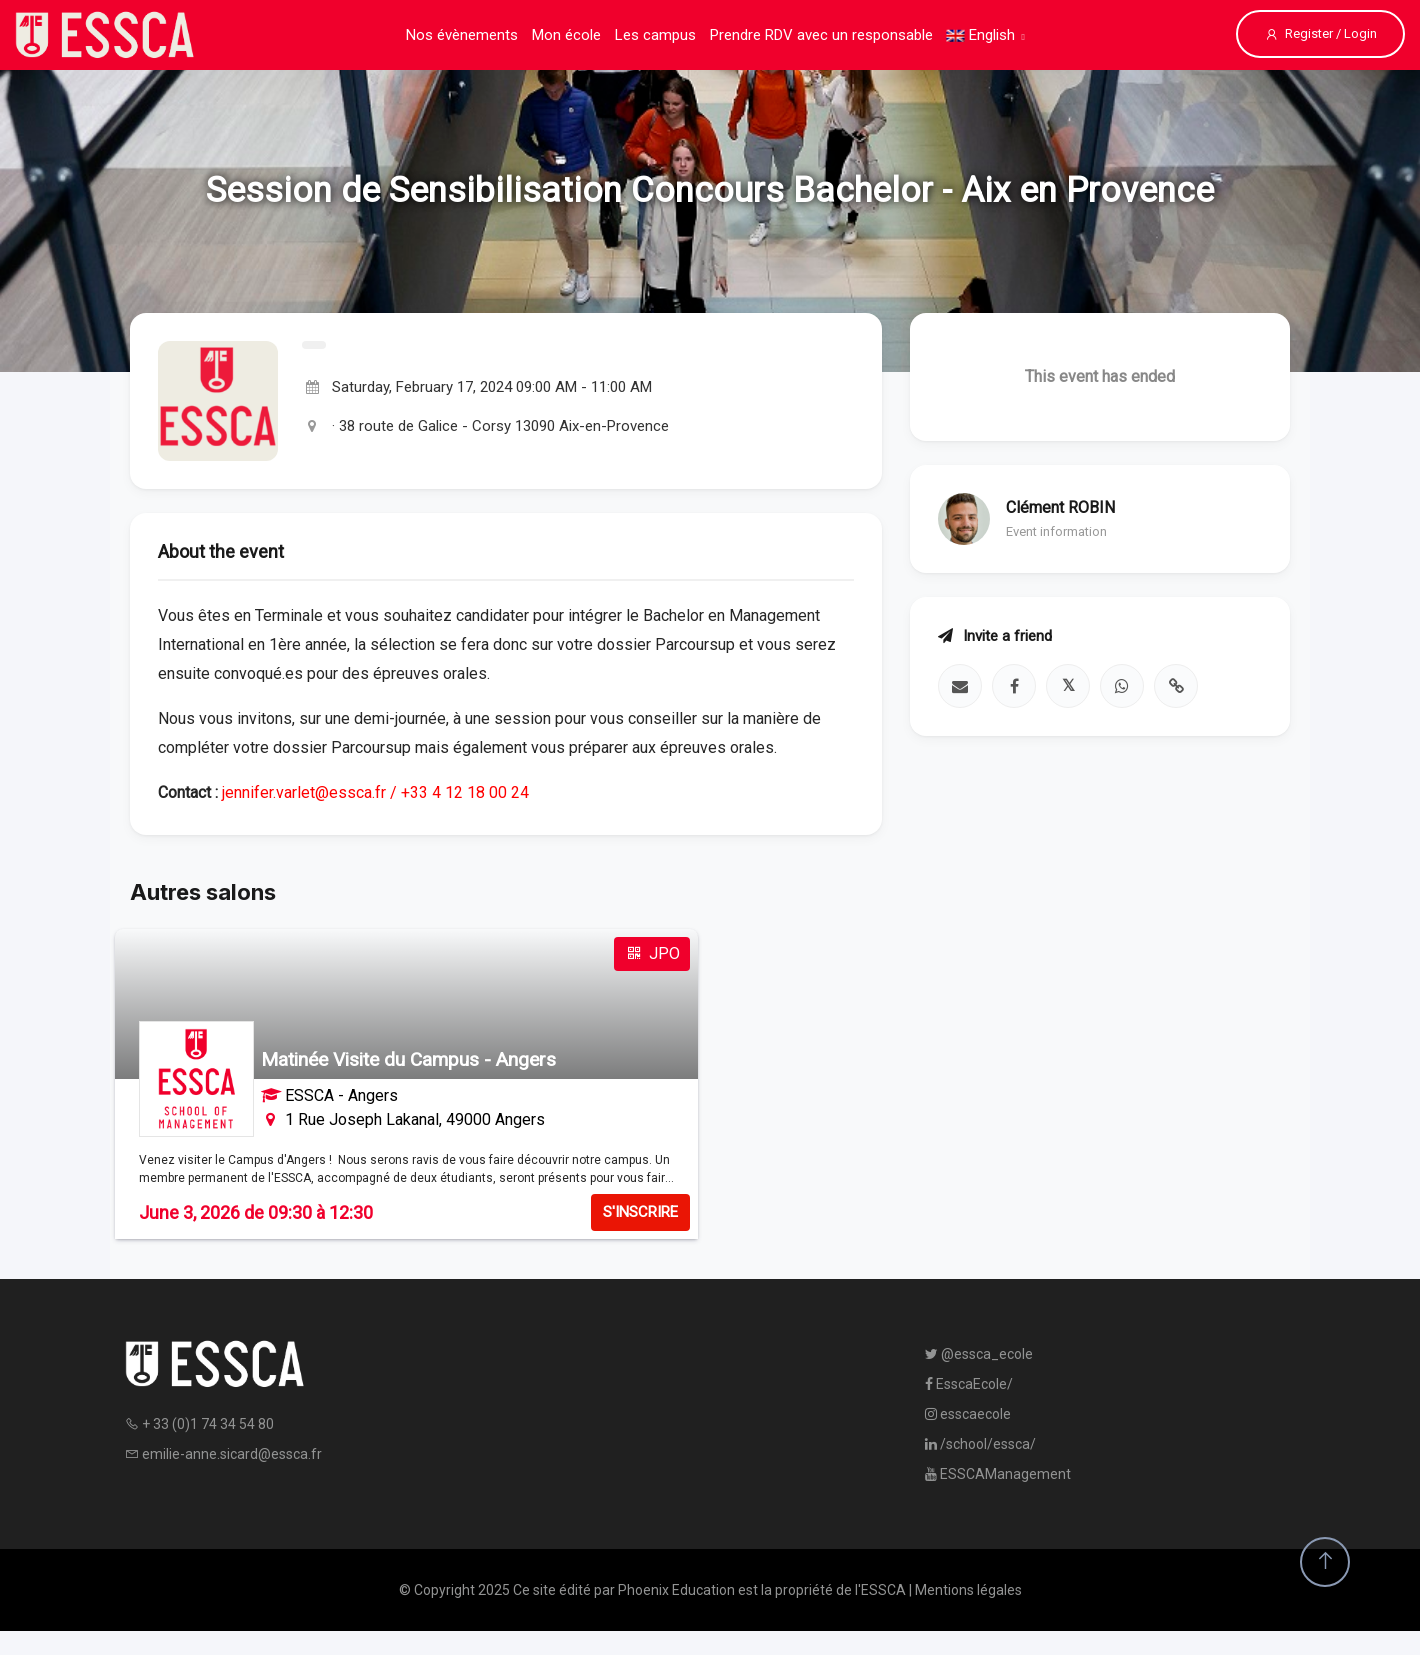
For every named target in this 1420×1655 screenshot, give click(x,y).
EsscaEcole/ (969, 1384)
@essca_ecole (979, 1354)
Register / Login (1320, 34)
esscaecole (968, 1414)
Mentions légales (968, 1590)
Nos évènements (462, 35)
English (981, 35)
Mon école (566, 35)
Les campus (655, 35)
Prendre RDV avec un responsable (821, 35)
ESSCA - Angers (341, 1095)
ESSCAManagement (998, 1474)
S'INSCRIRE (640, 1212)
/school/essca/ (980, 1444)
